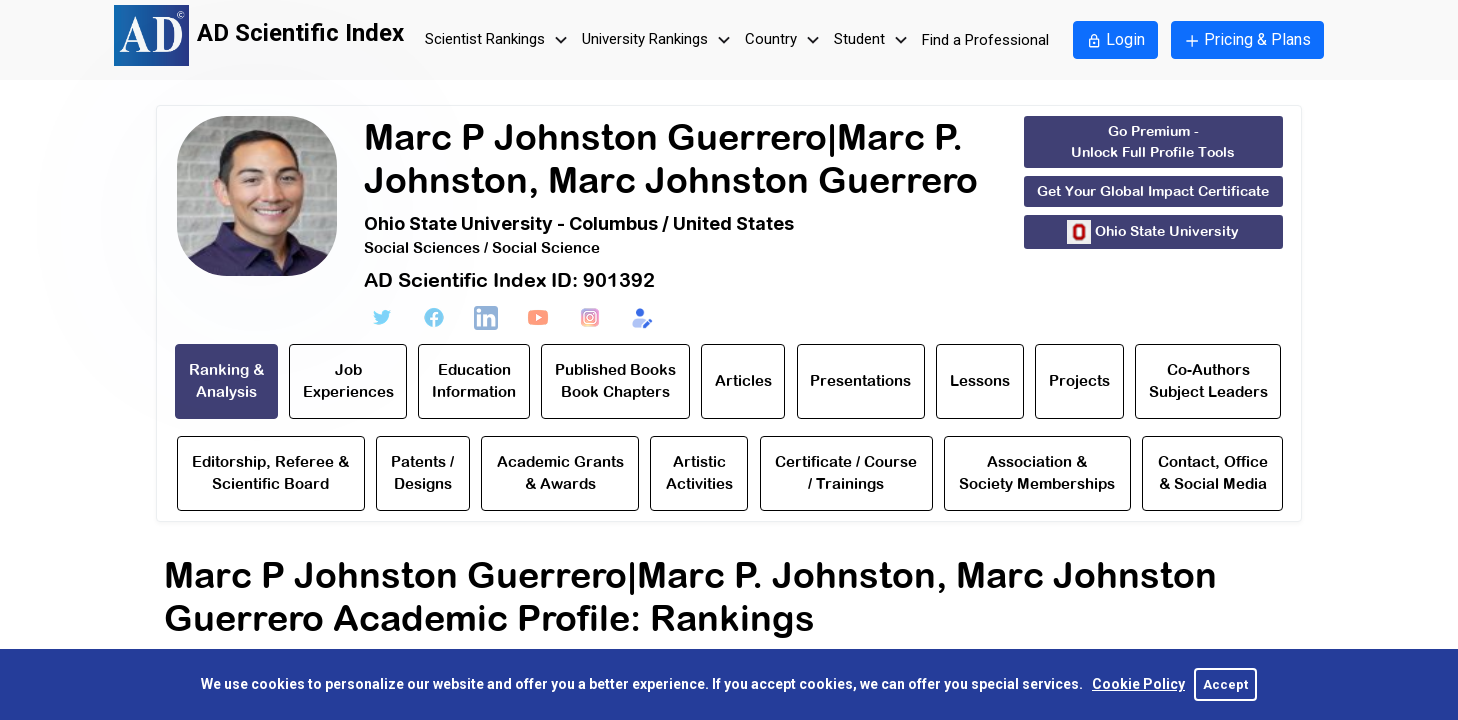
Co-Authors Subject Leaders (1208, 381)
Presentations (860, 380)
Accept (1225, 684)
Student (873, 40)
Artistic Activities (699, 473)
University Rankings (659, 40)
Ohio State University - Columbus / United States (579, 223)
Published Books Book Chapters (615, 381)
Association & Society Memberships (1037, 473)
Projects (1079, 380)
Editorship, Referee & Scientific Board (270, 473)
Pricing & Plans (1247, 39)
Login (1115, 39)
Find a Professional (985, 40)
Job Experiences (348, 381)
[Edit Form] (642, 318)
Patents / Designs (422, 473)
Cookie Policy (1138, 684)
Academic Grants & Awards (560, 473)
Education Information (474, 381)
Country (785, 40)
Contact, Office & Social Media (1213, 473)
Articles (743, 380)
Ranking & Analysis (226, 381)
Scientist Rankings (499, 40)
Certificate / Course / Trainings (846, 473)
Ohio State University (1153, 232)
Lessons (980, 380)
